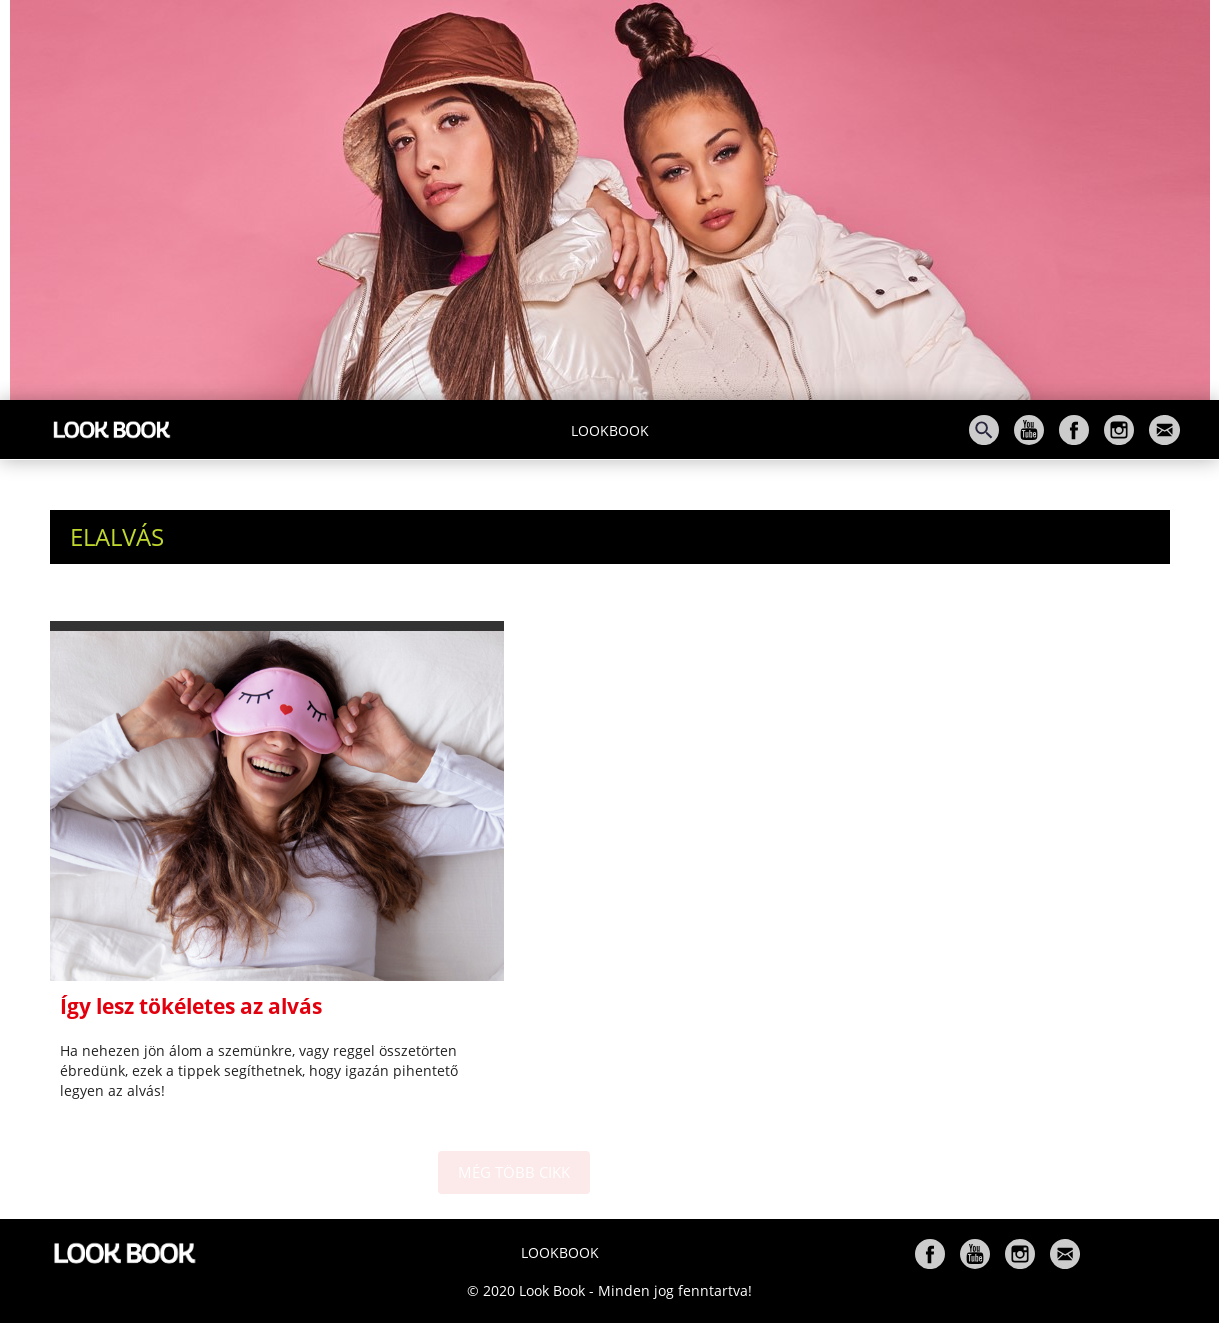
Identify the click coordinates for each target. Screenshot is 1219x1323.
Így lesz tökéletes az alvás (191, 1006)
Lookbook (610, 430)
